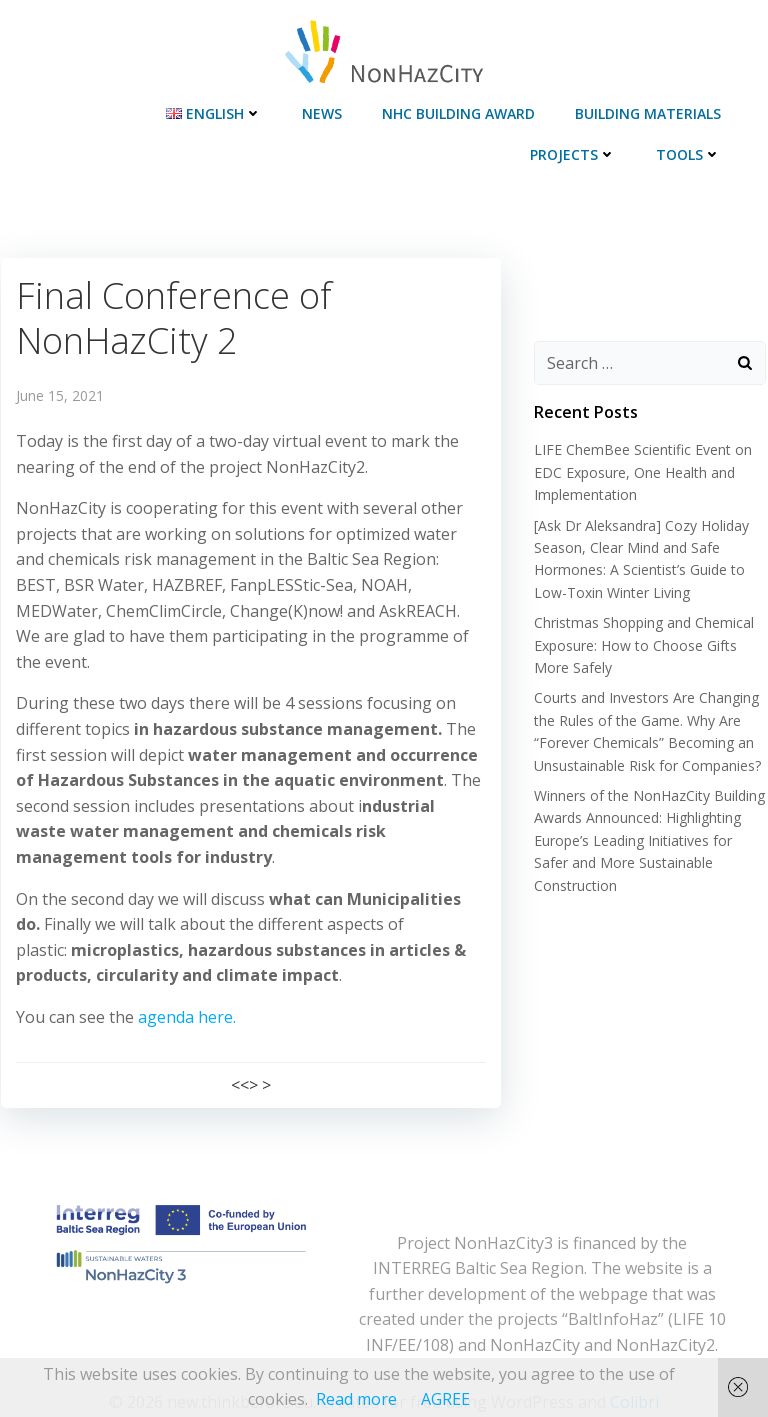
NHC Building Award (461, 110)
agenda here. (186, 985)
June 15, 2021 (59, 389)
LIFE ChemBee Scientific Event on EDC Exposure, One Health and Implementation (641, 474)
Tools (691, 151)
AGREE (445, 1399)
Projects (576, 151)
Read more (356, 1399)
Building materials (651, 110)
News (325, 110)
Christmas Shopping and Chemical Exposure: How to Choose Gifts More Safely (642, 646)
